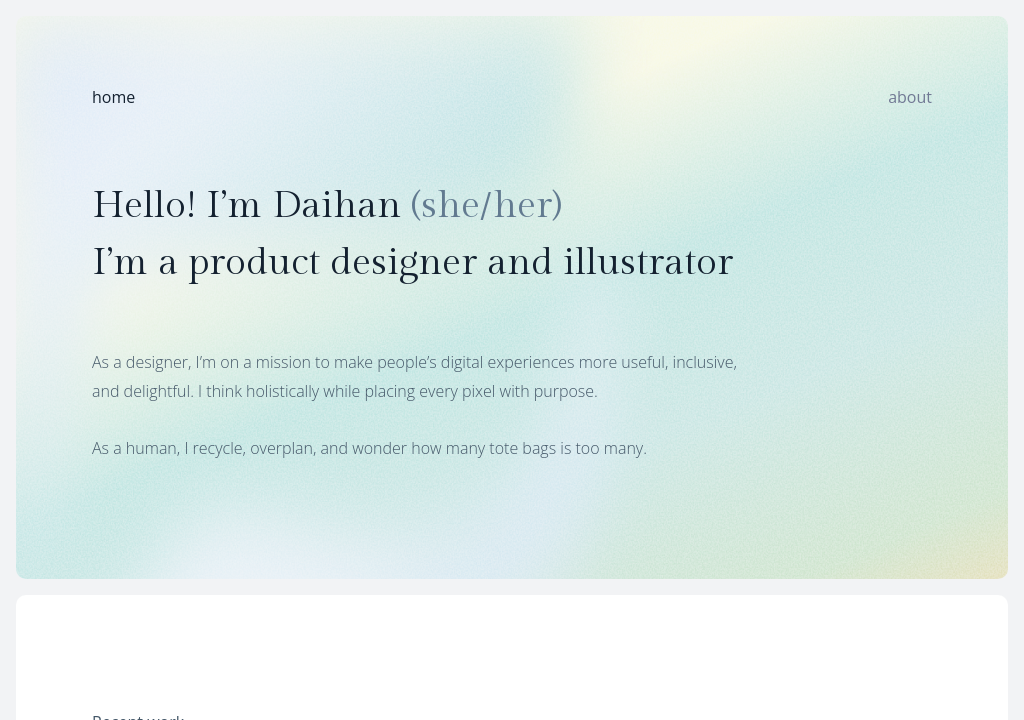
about (910, 97)
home (113, 97)
